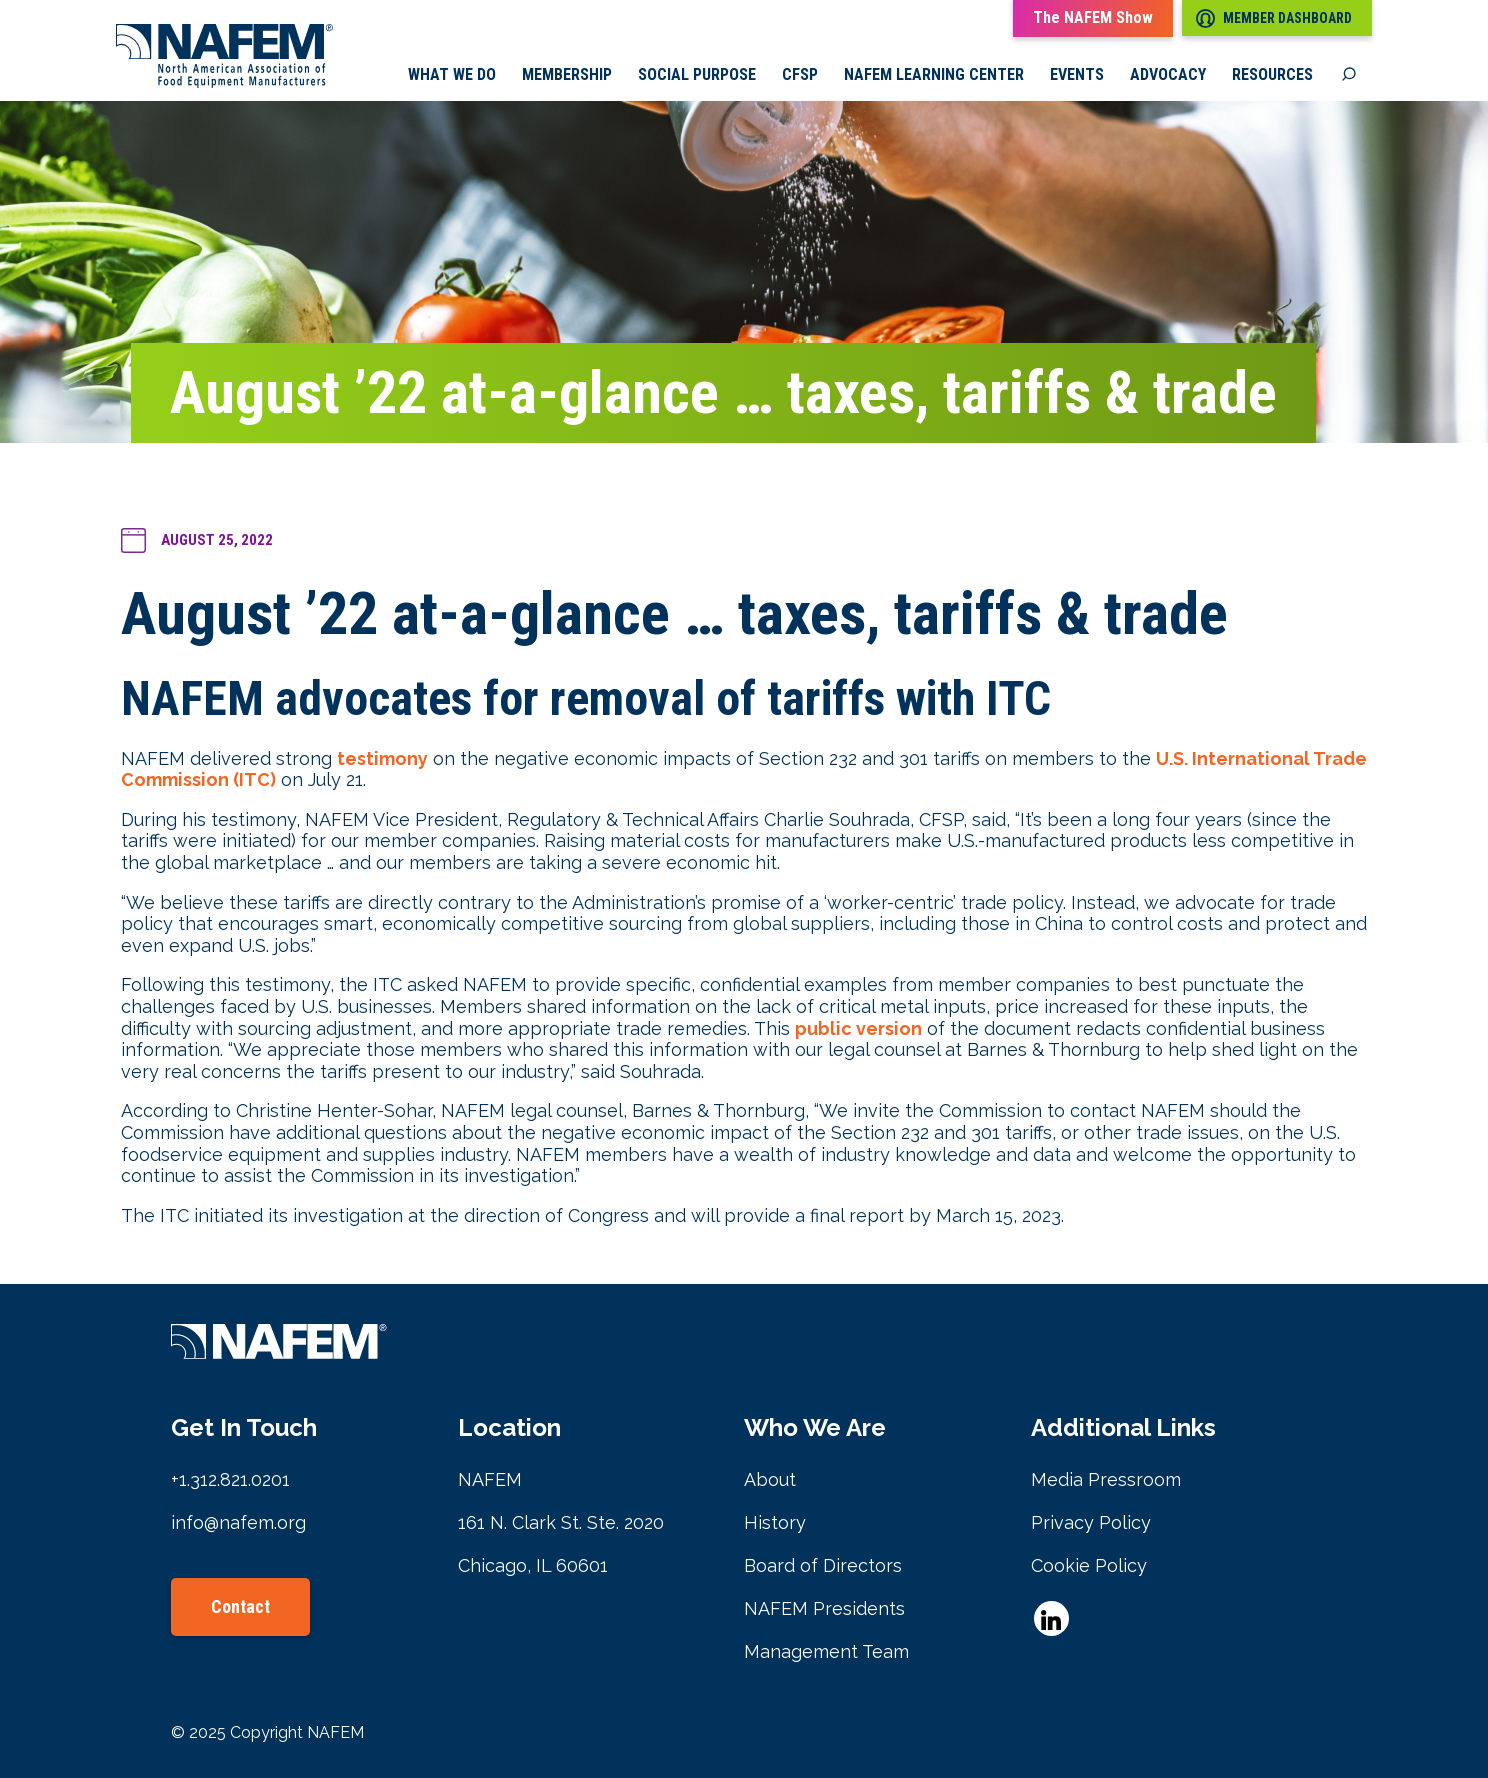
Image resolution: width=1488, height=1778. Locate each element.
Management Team (826, 1651)
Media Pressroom (1106, 1479)
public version (858, 1028)
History (775, 1522)
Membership (567, 75)
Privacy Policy (1091, 1522)
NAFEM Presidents (824, 1608)
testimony (382, 758)
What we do (452, 75)
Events (1077, 75)
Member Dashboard (1274, 18)
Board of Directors (823, 1565)
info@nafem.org (238, 1522)
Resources (1272, 75)
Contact (240, 1606)
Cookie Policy (1089, 1565)
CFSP (800, 75)
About (770, 1479)
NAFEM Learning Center (934, 75)
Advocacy (1168, 75)
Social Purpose (697, 75)
